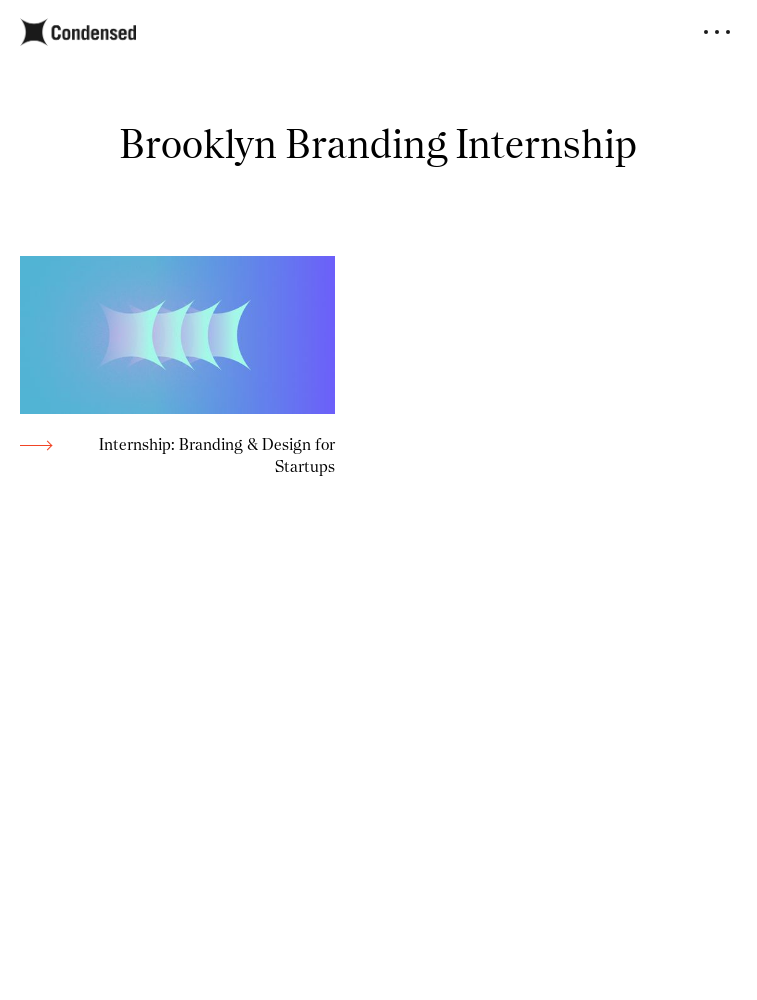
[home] (78, 32)
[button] (717, 32)
